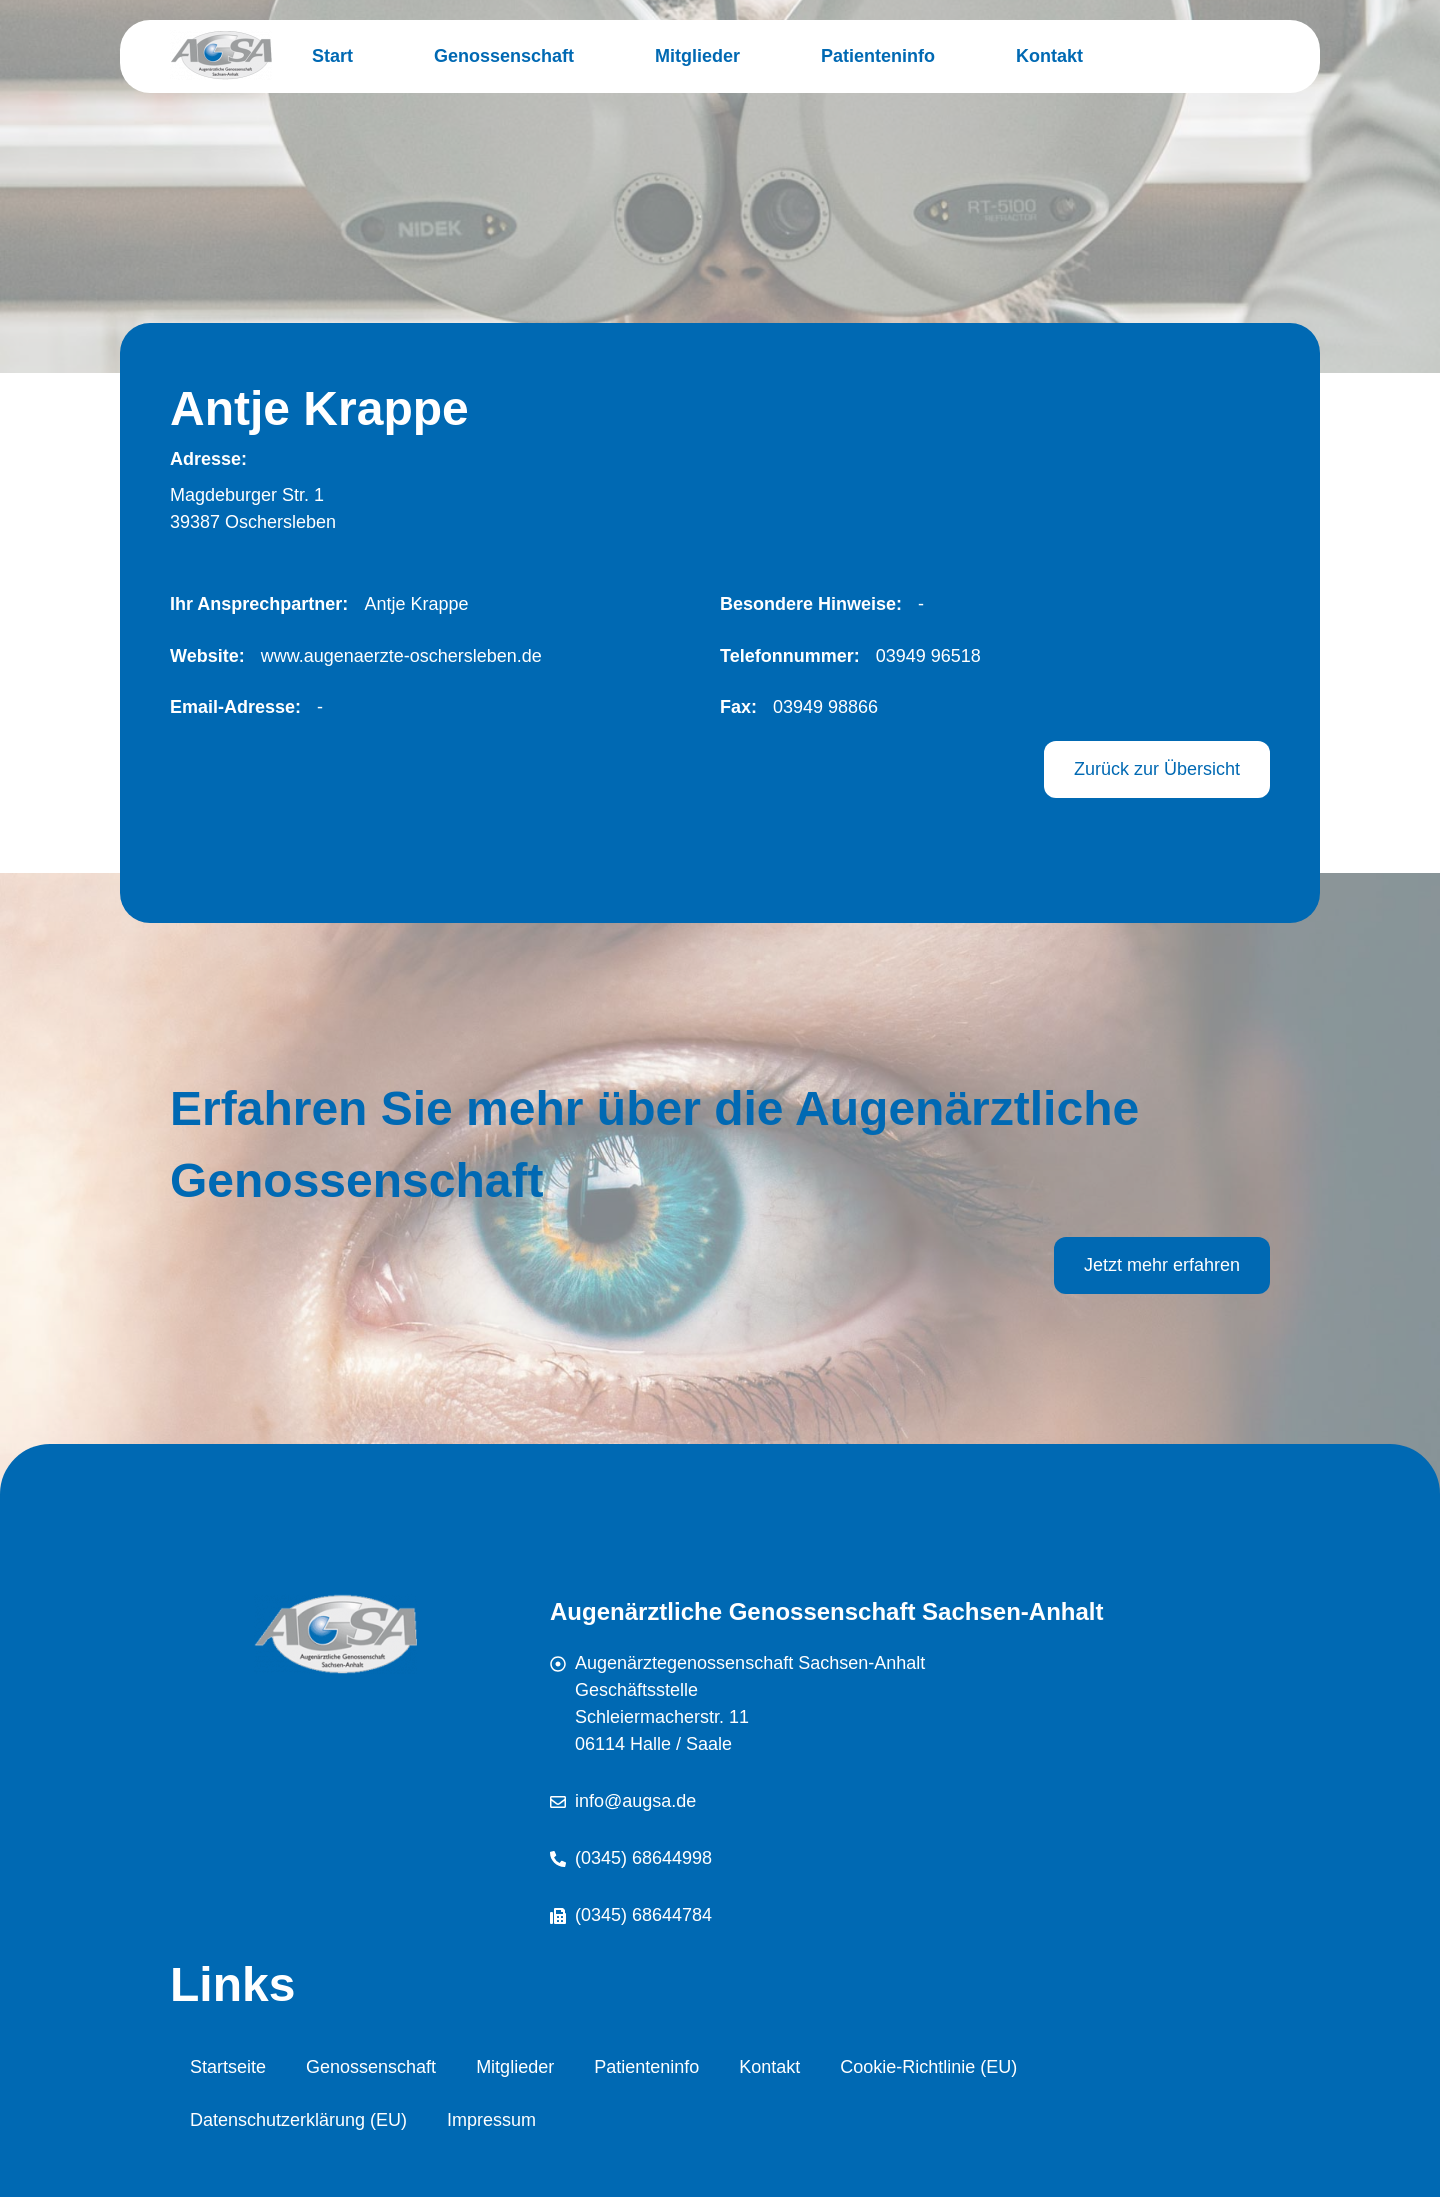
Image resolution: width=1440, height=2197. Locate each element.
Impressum (491, 2120)
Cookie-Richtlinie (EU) (928, 2067)
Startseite (228, 2067)
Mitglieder (697, 56)
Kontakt (1049, 56)
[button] (408, 604)
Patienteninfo (878, 56)
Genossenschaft (504, 56)
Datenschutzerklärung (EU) (298, 2120)
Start (332, 56)
